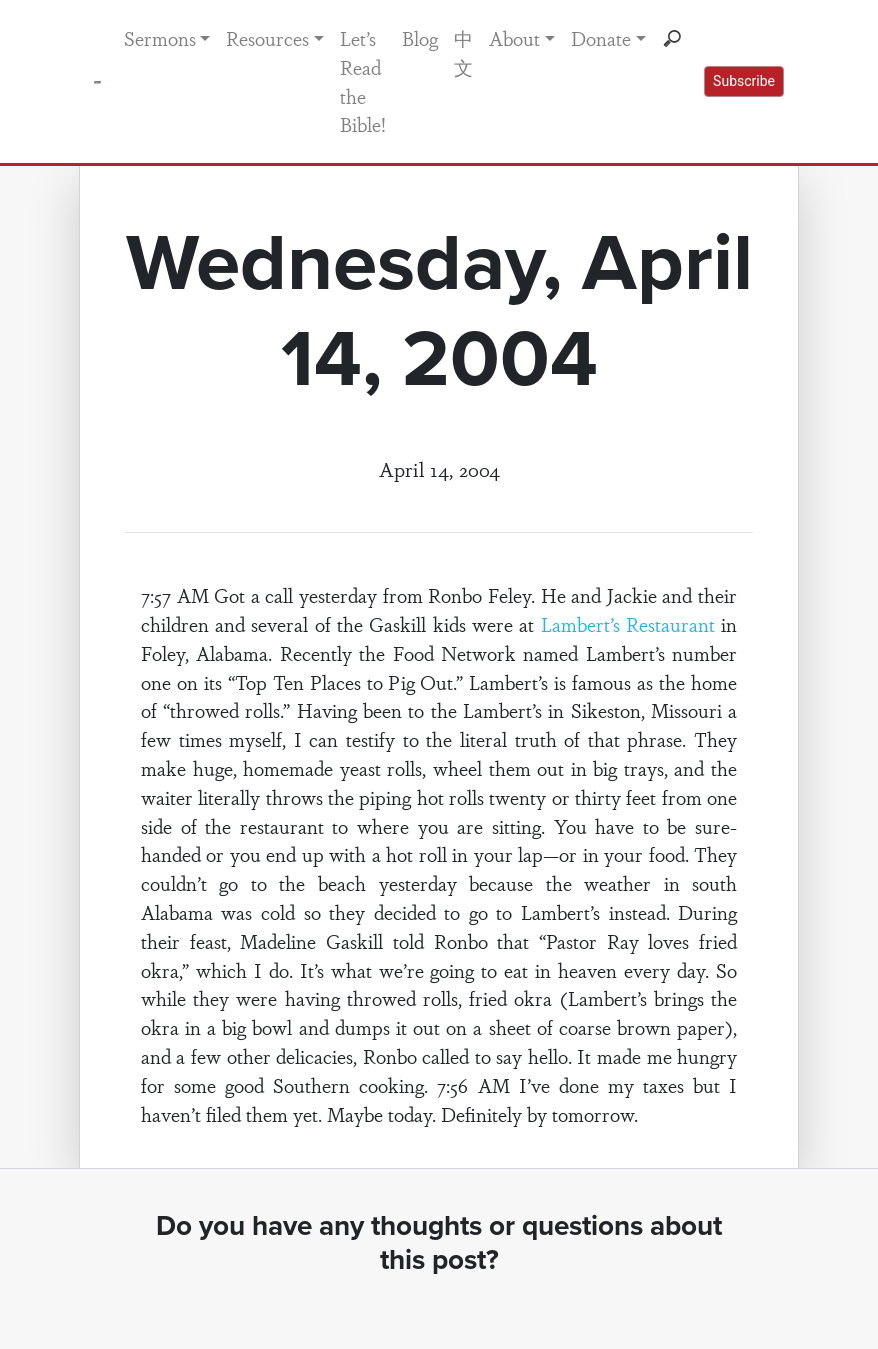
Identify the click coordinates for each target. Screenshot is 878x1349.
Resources (267, 38)
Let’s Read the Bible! (363, 81)
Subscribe (744, 81)
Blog (420, 38)
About (514, 38)
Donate (601, 38)
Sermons (160, 38)
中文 (463, 52)
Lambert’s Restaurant (628, 624)
